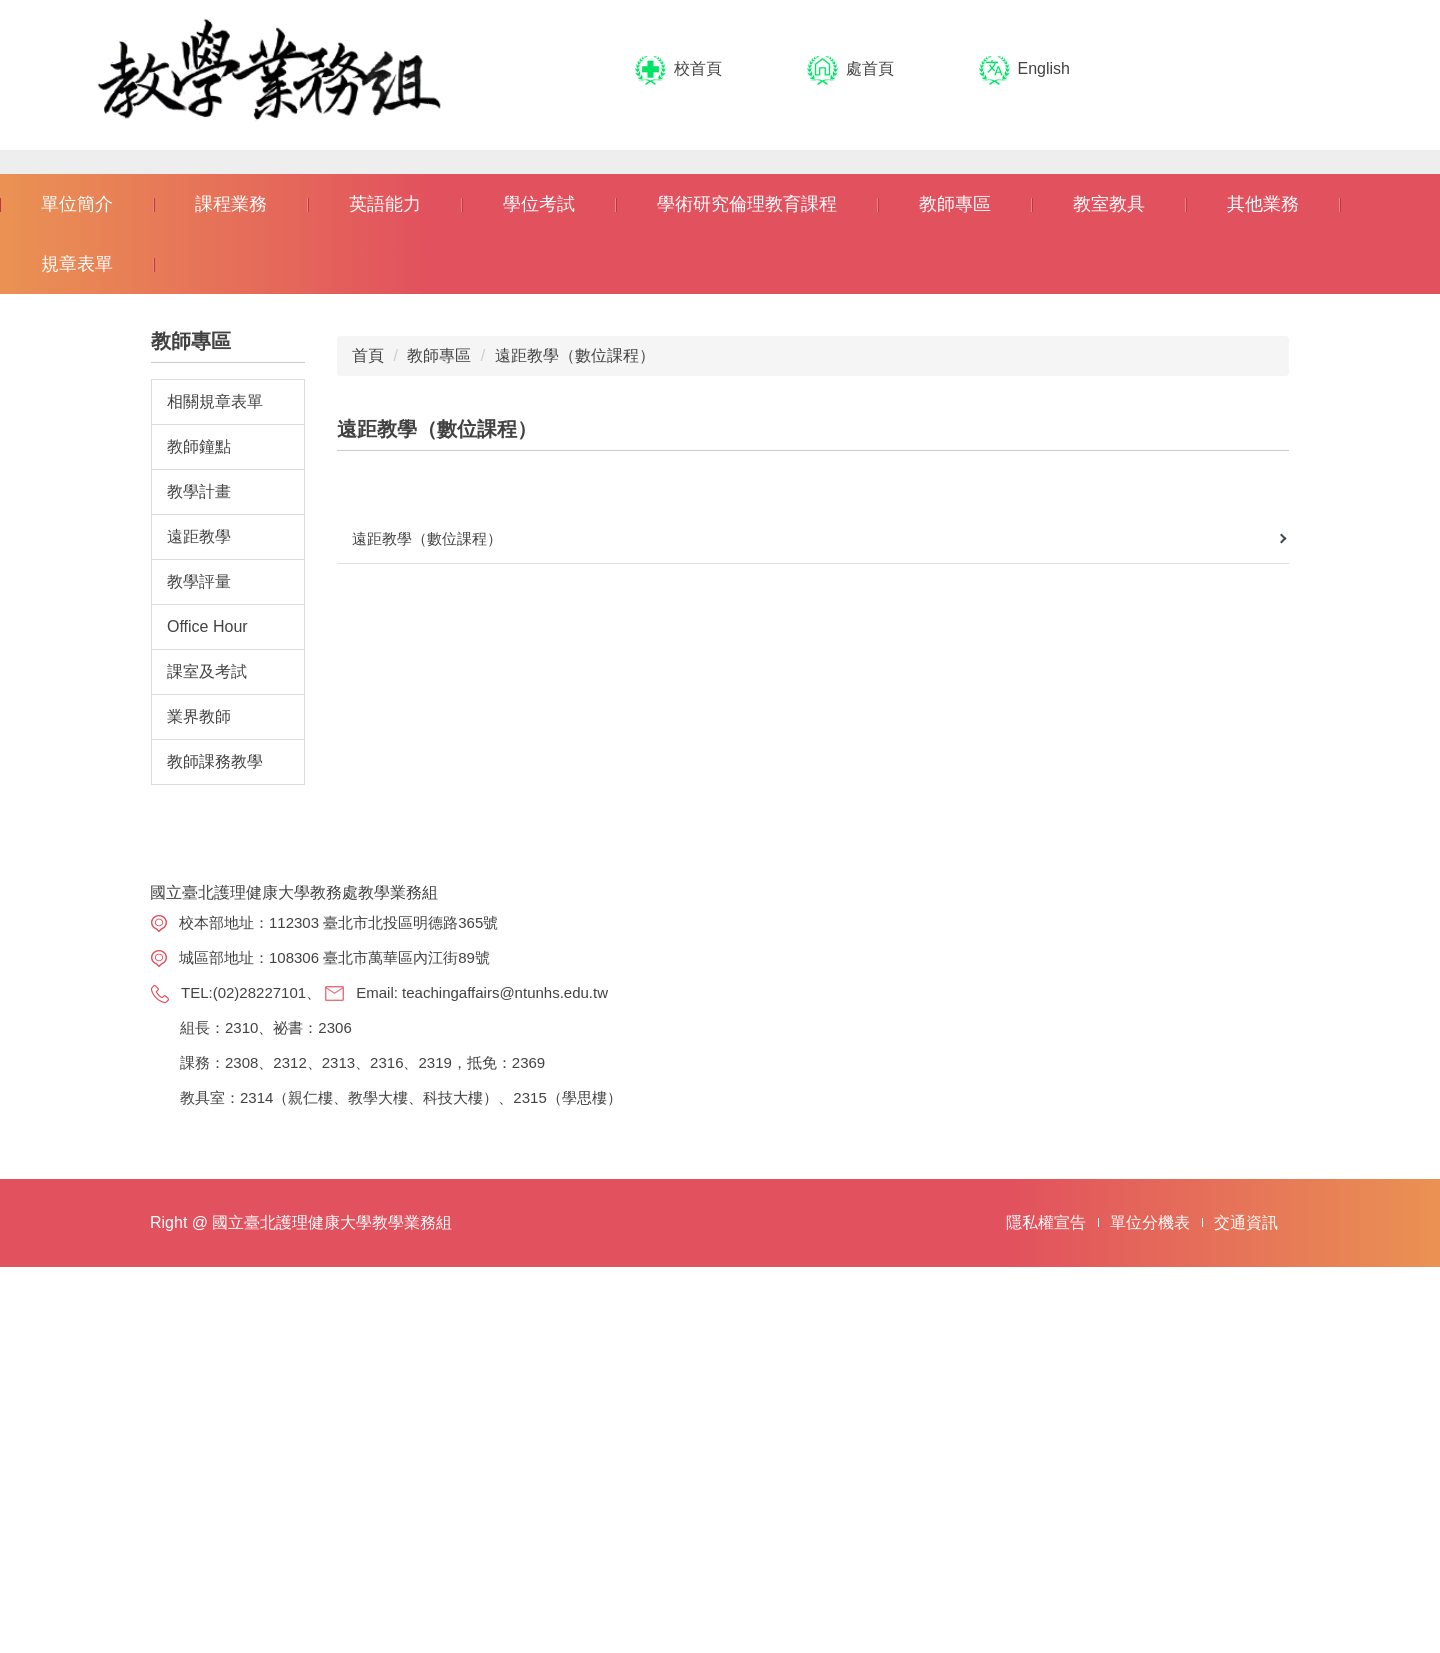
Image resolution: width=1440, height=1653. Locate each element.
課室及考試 (207, 1043)
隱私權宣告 (1046, 1608)
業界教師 (199, 1088)
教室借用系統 (1181, 1478)
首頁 (368, 727)
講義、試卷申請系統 (1196, 1431)
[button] (25, 348)
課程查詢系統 (1181, 1346)
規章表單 (77, 636)
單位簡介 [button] (77, 576)
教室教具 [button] (1109, 576)
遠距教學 (199, 908)
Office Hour (207, 998)
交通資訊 (1246, 1608)
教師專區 (439, 727)
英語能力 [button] (385, 576)
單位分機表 (1150, 1608)
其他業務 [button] (1263, 576)
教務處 (951, 1310)
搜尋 (1320, 69)
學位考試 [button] (539, 576)
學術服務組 (966, 1383)
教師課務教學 (215, 1133)
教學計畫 (199, 863)
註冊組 (951, 1346)
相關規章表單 (215, 773)
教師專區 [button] (955, 576)
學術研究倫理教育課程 (747, 576)
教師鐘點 (199, 818)
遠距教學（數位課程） (575, 727)
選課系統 (1166, 1310)
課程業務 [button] (231, 576)
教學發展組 (966, 1419)
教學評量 (199, 953)
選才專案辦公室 (974, 1468)
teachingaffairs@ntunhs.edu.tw (505, 1364)
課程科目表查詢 (1188, 1383)
